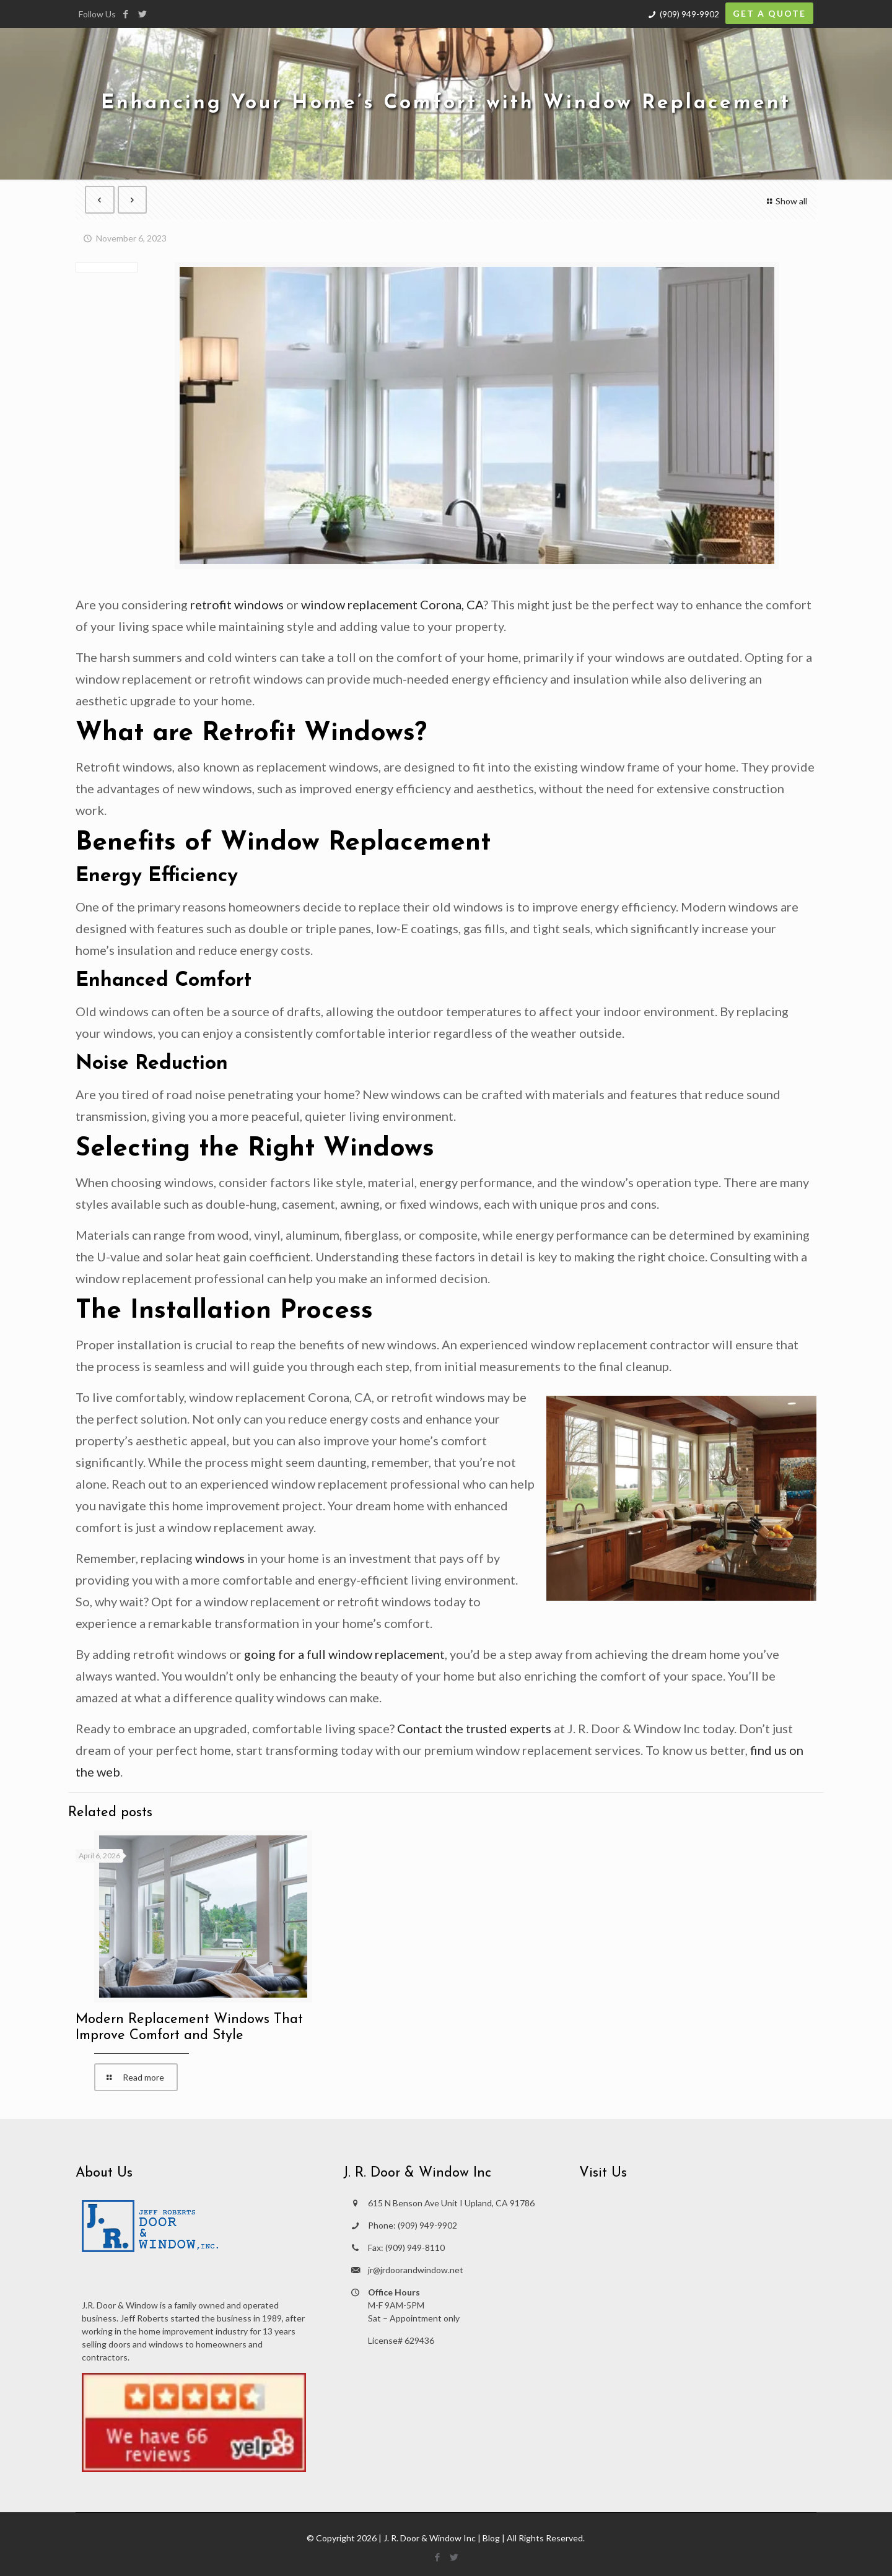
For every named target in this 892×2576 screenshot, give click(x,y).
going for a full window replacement (344, 1654)
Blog (491, 2538)
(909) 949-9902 (689, 14)
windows (220, 1558)
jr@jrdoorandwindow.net (415, 2270)
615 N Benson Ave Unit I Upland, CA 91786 (451, 2203)
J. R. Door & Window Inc (429, 2538)
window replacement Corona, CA (392, 604)
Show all (785, 201)
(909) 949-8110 (415, 2247)
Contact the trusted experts (474, 1728)
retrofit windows (237, 604)
